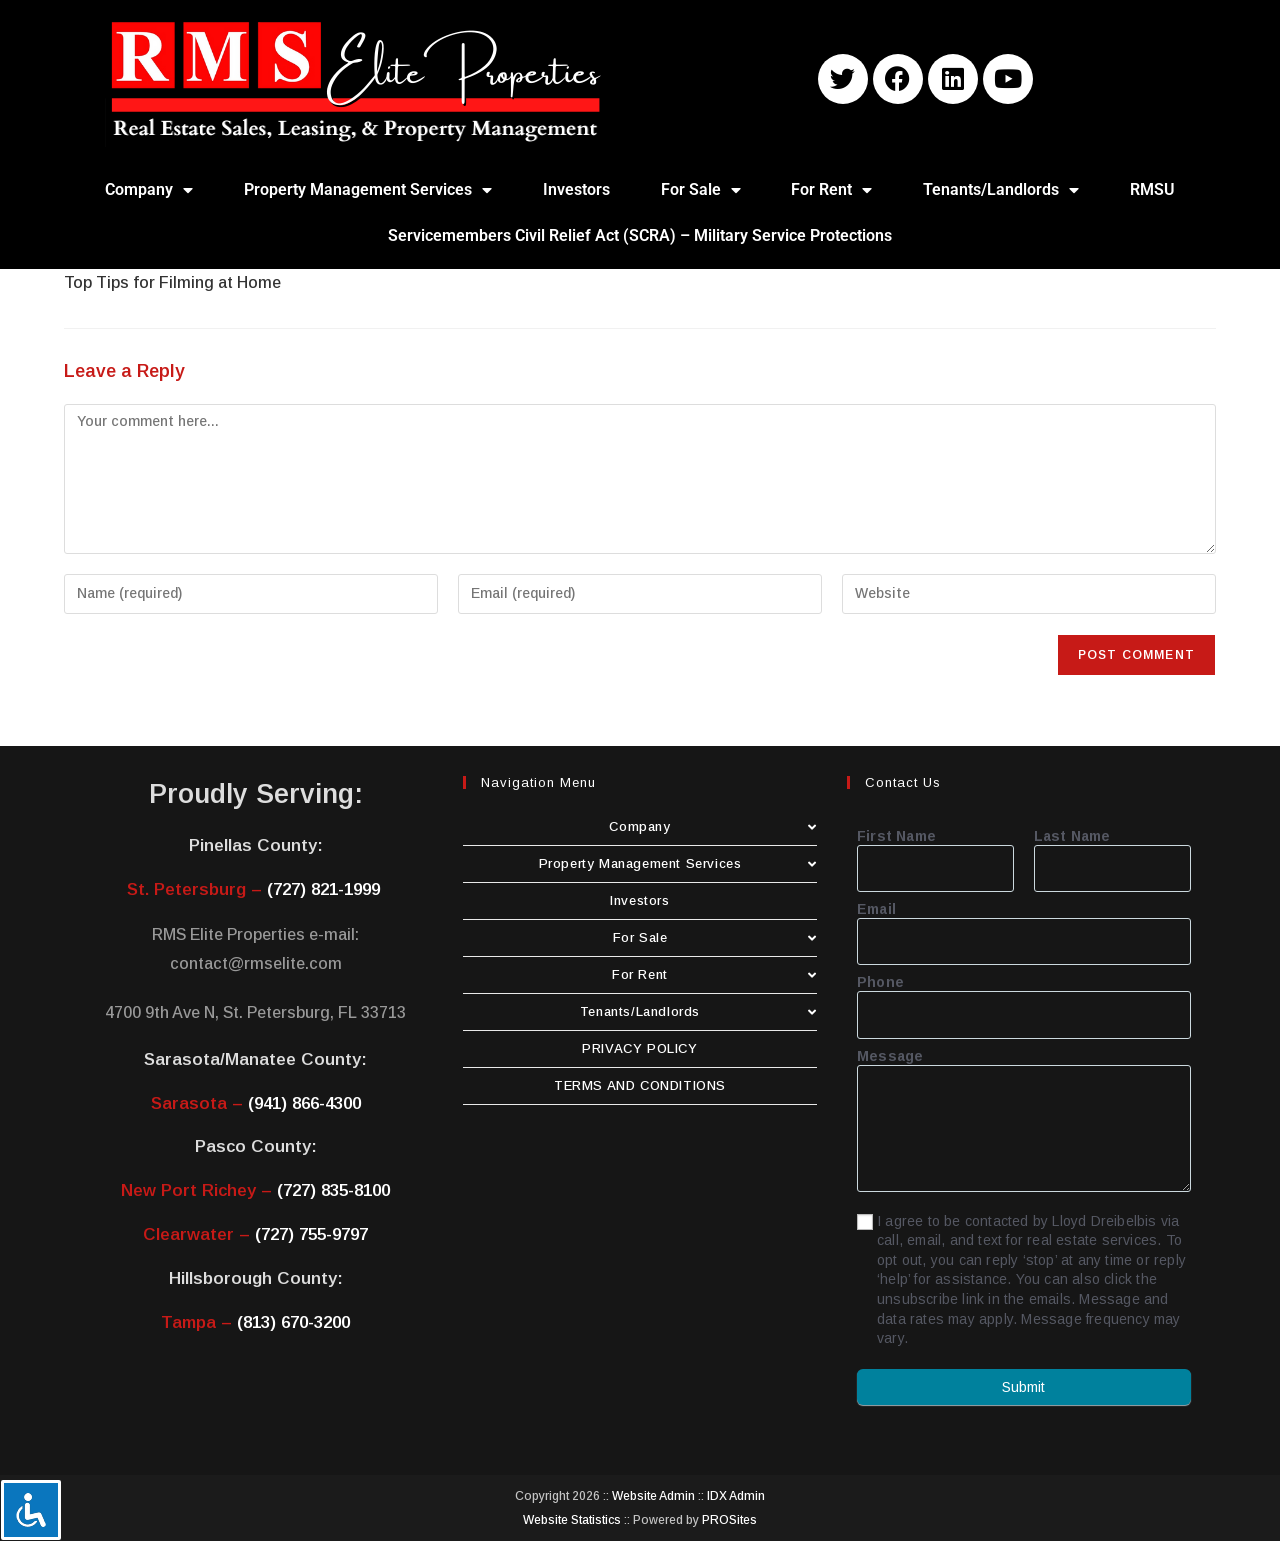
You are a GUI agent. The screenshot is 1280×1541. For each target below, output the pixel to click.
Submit (1023, 1387)
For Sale (701, 190)
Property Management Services (368, 190)
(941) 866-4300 (304, 1103)
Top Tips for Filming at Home (172, 282)
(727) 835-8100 (333, 1190)
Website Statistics (572, 1520)
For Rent (831, 190)
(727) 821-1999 (323, 889)
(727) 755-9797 (311, 1234)
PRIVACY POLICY (639, 1048)
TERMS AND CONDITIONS (640, 1085)
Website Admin (653, 1496)
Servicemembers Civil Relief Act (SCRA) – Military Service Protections (640, 235)
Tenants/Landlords (1001, 190)
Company (149, 190)
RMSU (1152, 189)
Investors (576, 189)
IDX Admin (736, 1496)
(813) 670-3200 (293, 1322)
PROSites (729, 1520)
